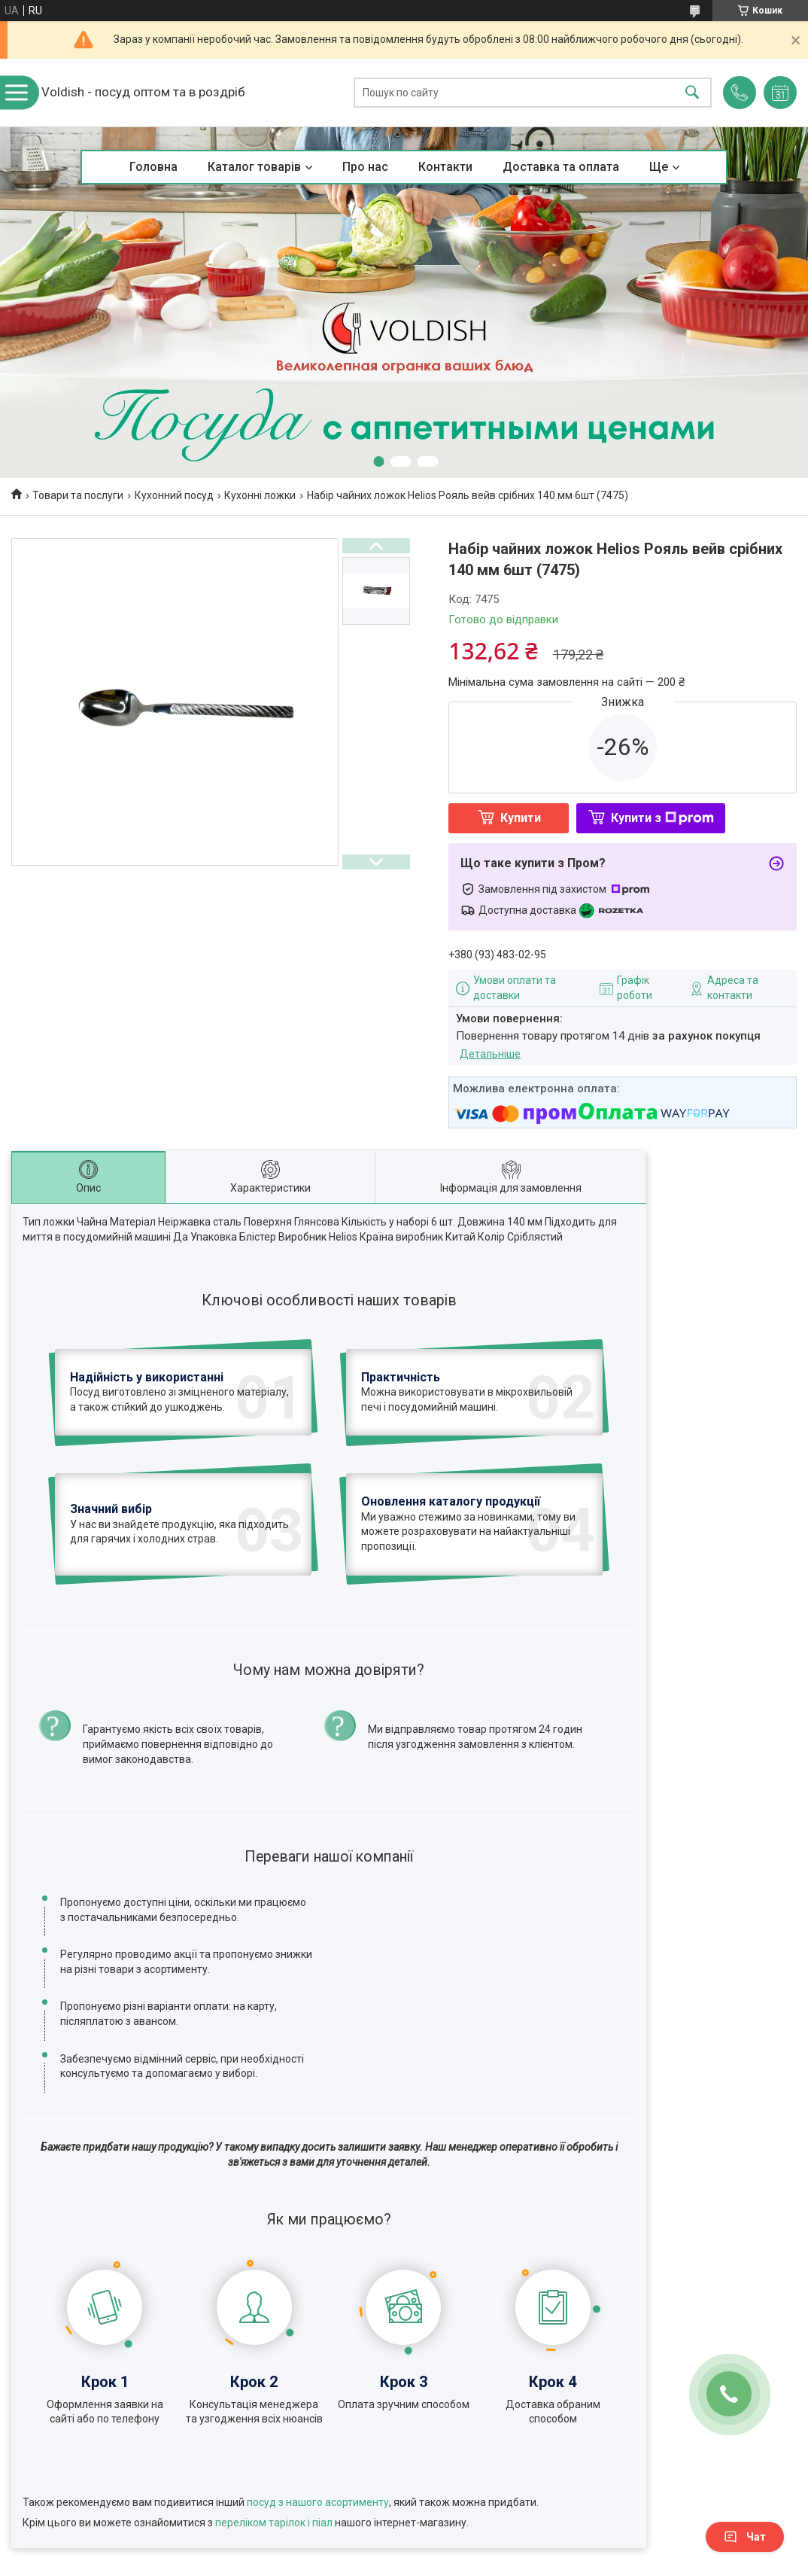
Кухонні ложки (260, 495)
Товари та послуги (77, 495)
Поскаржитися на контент (420, 2561)
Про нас (365, 167)
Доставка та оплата (561, 167)
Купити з (662, 818)
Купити (520, 818)
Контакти (445, 167)
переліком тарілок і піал (274, 2419)
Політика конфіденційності (539, 2561)
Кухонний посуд (174, 495)
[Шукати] (692, 93)
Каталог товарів (254, 167)
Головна (153, 167)
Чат (745, 2537)
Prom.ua (476, 2548)
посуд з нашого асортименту (318, 2398)
